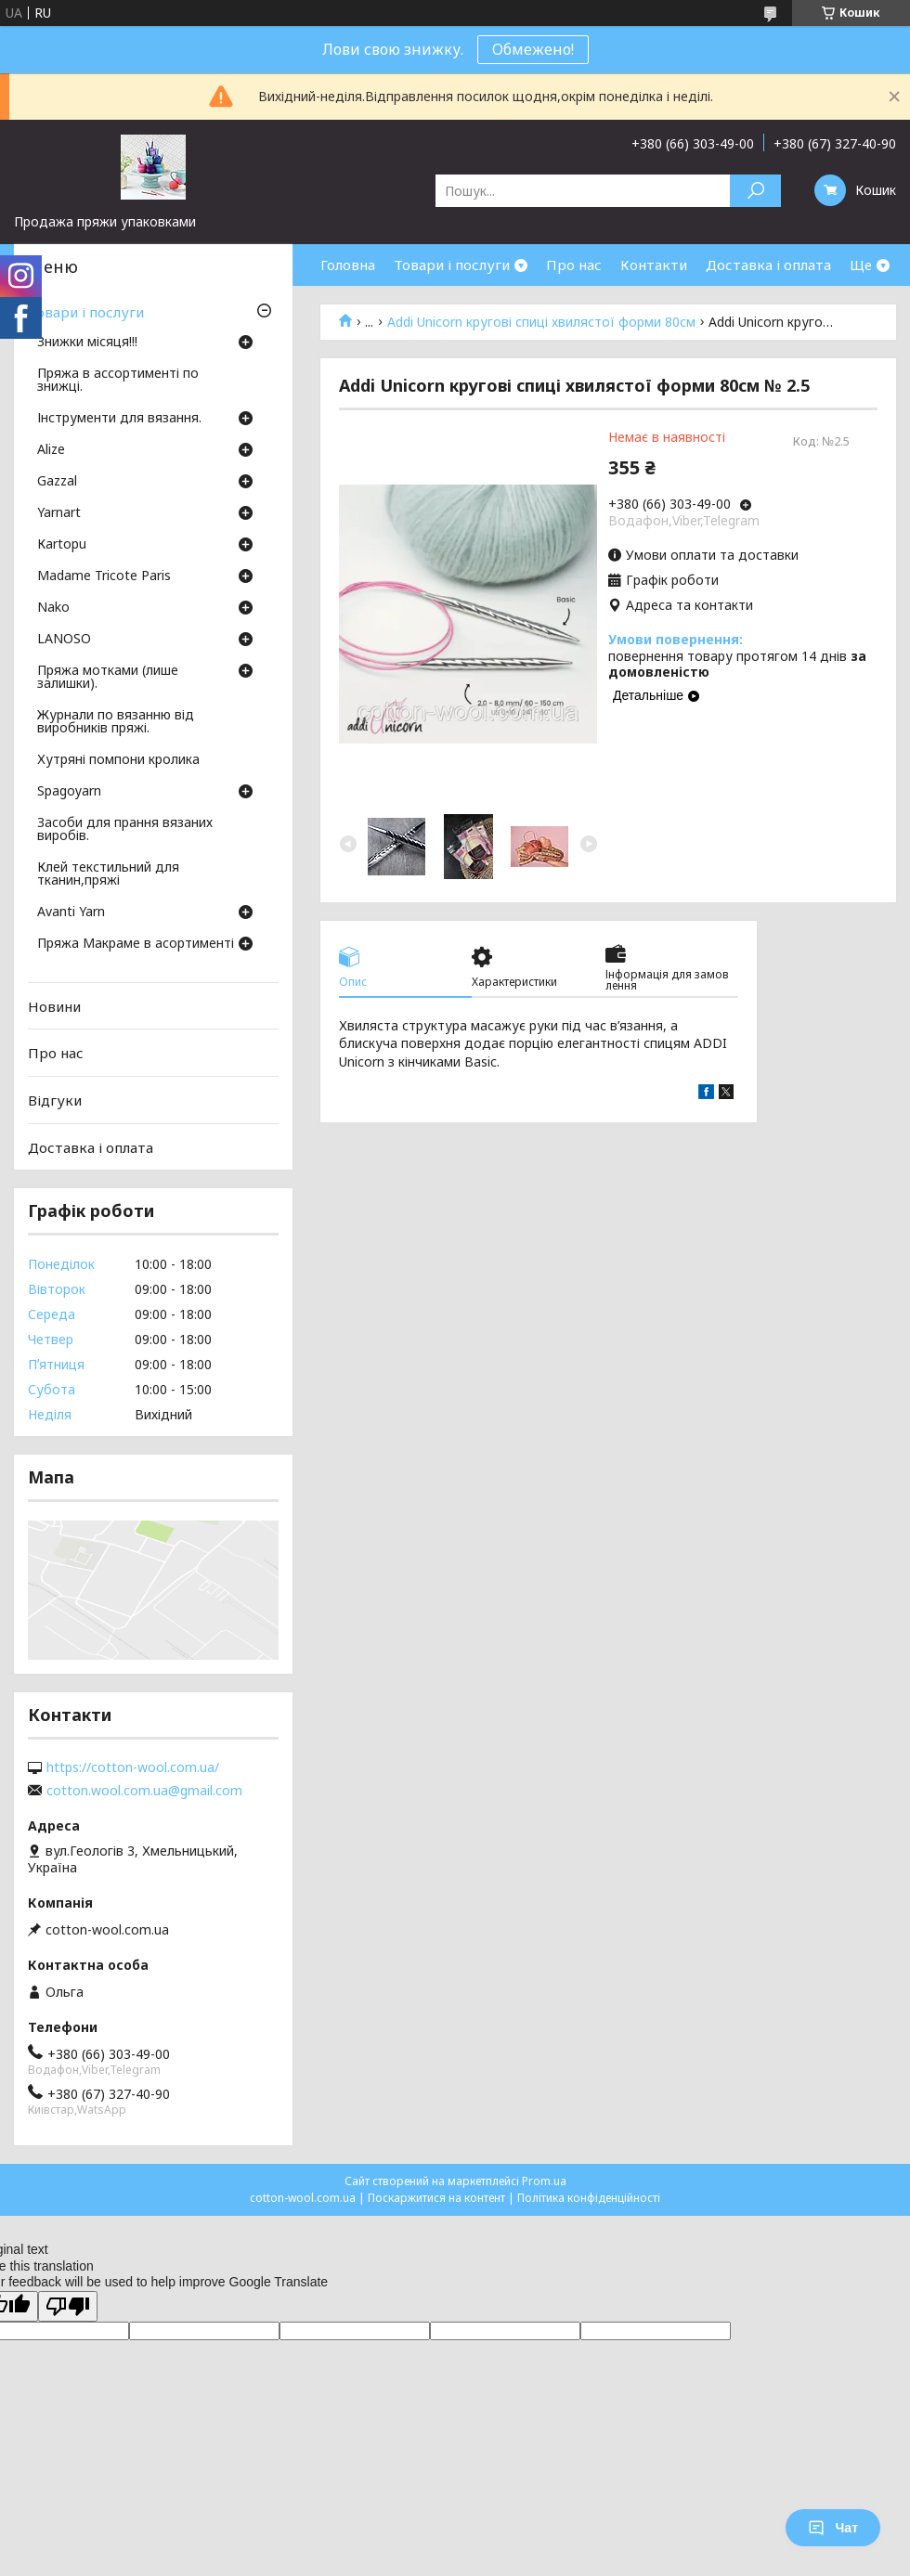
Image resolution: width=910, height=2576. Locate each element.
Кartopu (61, 544)
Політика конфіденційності (588, 2198)
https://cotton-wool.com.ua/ (132, 1767)
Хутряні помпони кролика (118, 760)
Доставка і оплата (768, 264)
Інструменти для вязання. (119, 418)
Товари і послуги (452, 264)
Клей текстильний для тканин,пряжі (108, 874)
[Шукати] (755, 191)
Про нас (574, 264)
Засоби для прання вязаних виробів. (125, 830)
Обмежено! (533, 49)
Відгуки (55, 1100)
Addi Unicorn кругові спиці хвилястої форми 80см (541, 322)
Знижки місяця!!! (87, 342)
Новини (54, 1006)
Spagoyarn (69, 791)
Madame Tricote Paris (104, 576)
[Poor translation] (68, 2306)
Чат (833, 2527)
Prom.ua (544, 2181)
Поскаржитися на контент (436, 2198)
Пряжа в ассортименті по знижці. (118, 381)
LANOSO (64, 639)
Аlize (51, 450)
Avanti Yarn (71, 912)
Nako (53, 608)
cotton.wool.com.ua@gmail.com (144, 1790)
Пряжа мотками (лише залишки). (107, 678)
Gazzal (57, 481)
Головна (347, 264)
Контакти (653, 264)
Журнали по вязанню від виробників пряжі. (115, 722)
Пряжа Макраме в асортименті (135, 944)
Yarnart (59, 513)
